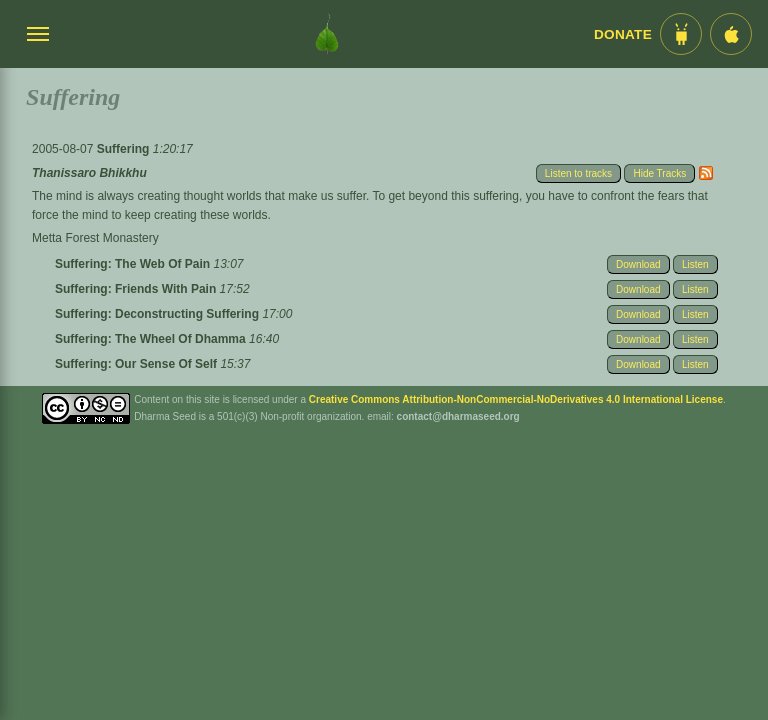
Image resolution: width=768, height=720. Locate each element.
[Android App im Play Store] (681, 34)
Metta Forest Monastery (95, 238)
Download (638, 264)
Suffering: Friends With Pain (137, 289)
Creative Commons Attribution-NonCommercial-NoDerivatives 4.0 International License (516, 399)
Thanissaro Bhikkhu (89, 173)
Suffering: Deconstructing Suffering (158, 314)
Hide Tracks (659, 173)
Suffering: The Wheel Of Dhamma (152, 339)
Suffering (125, 149)
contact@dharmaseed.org (458, 416)
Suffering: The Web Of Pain (134, 264)
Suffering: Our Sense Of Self (137, 364)
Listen (695, 264)
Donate (623, 34)
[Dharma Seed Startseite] (327, 34)
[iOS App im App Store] (731, 34)
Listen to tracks (578, 173)
